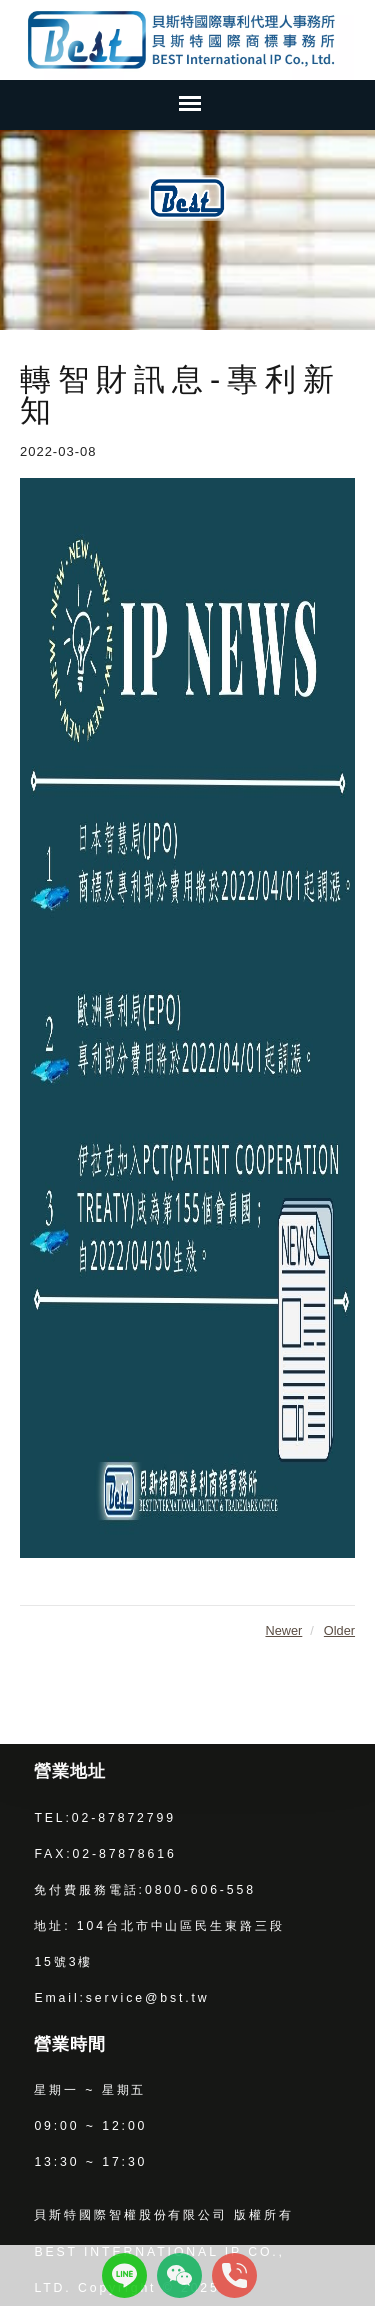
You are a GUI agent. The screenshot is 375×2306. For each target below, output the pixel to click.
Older (339, 1630)
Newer (283, 1630)
